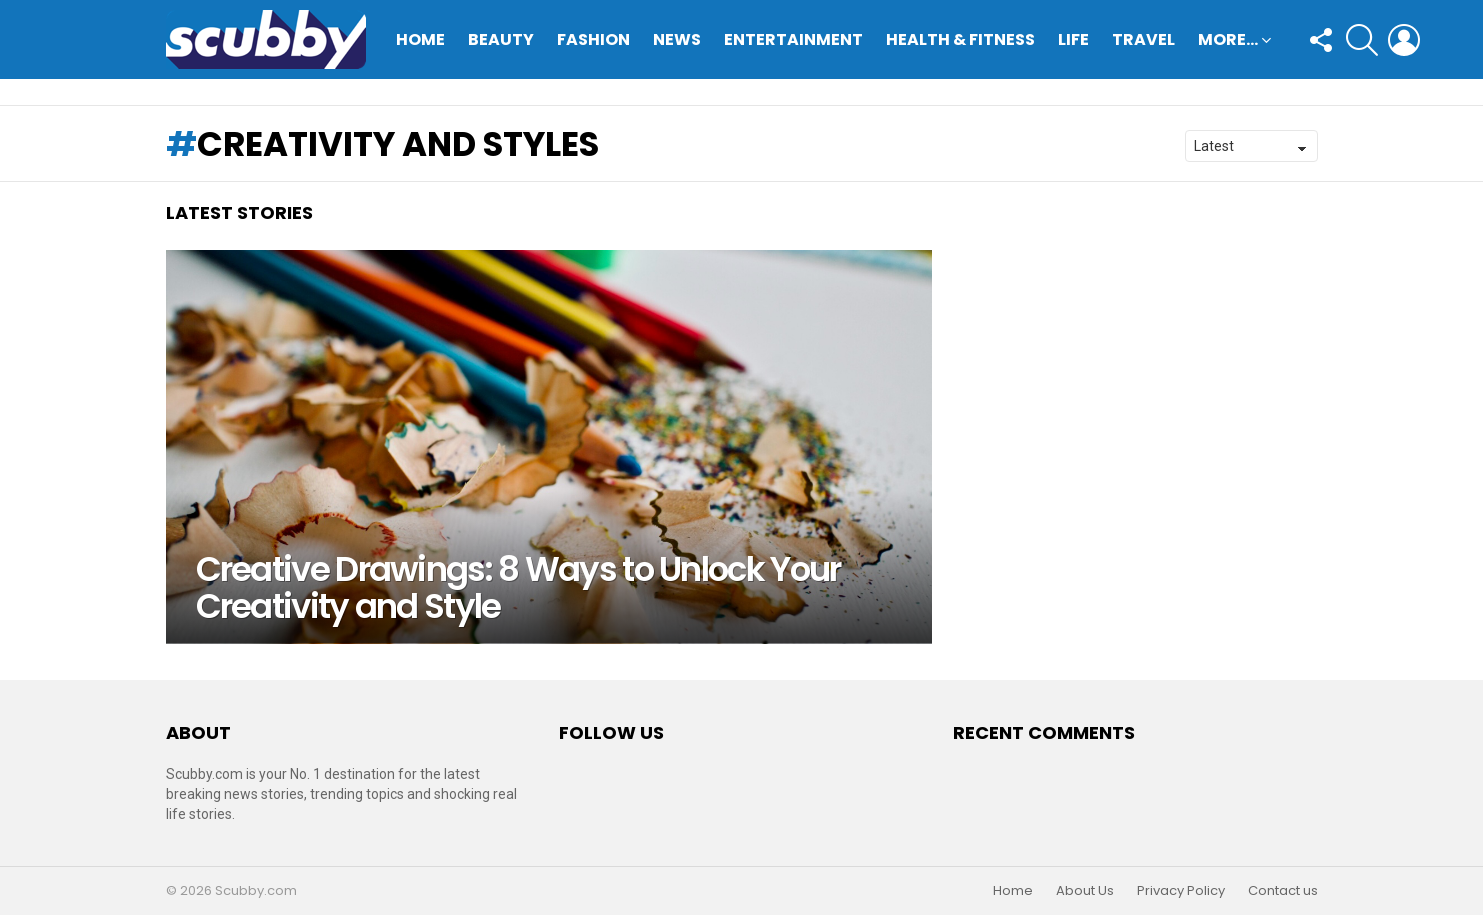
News (677, 39)
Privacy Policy (1181, 891)
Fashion (593, 39)
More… (1228, 41)
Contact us (1283, 891)
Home (420, 39)
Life (1073, 39)
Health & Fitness (960, 39)
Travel (1143, 39)
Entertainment (793, 39)
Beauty (501, 39)
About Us (1085, 891)
